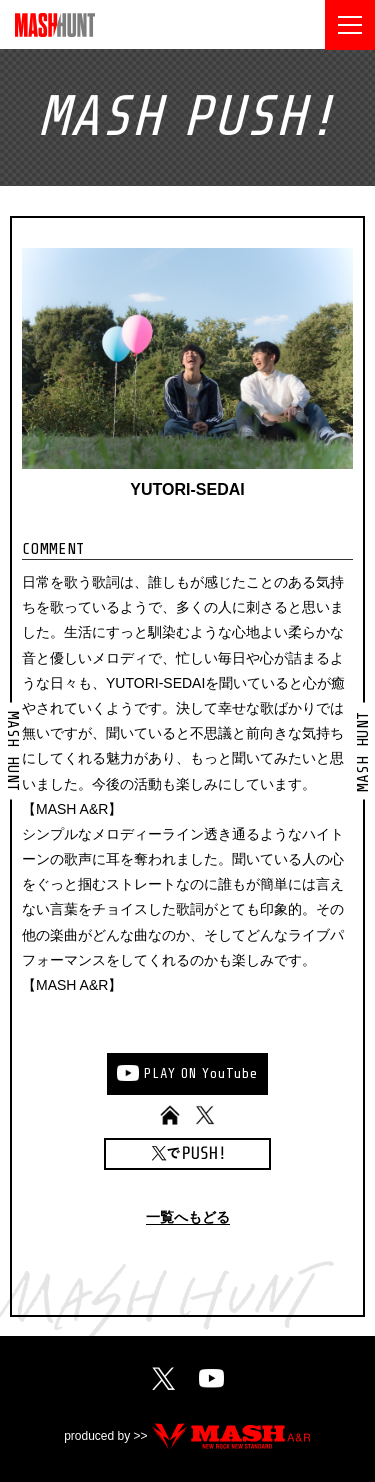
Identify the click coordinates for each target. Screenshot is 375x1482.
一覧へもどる (188, 1217)
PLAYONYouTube (201, 1073)
